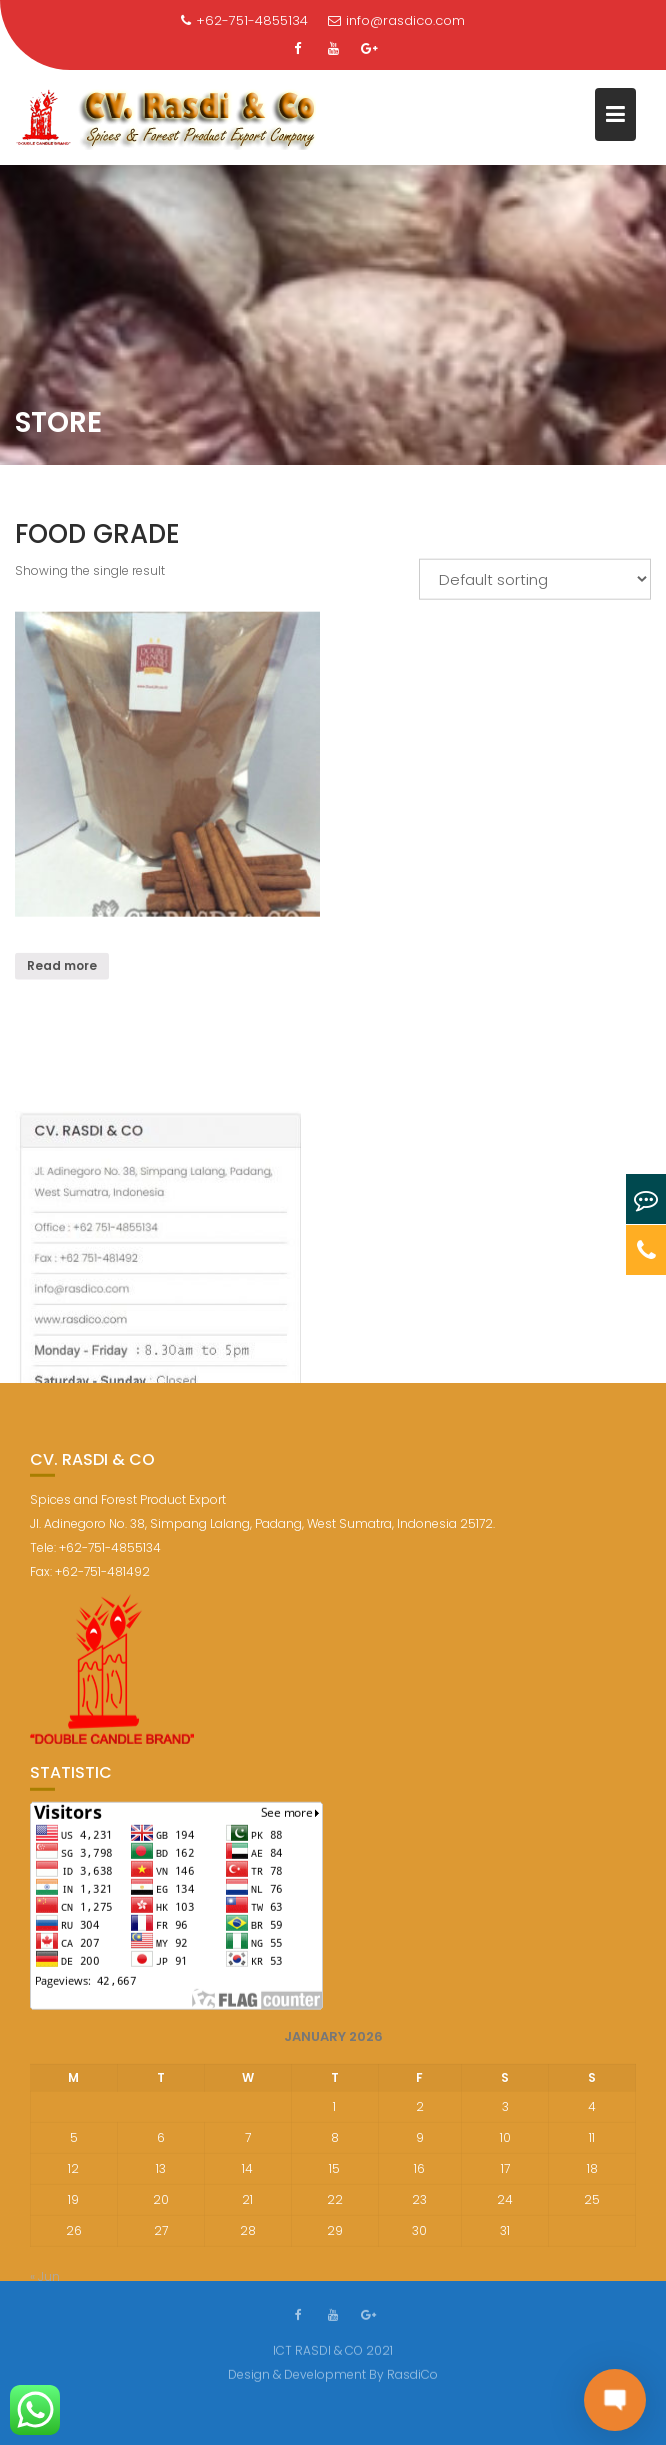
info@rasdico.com (396, 20)
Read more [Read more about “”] (62, 968)
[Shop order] (535, 581)
